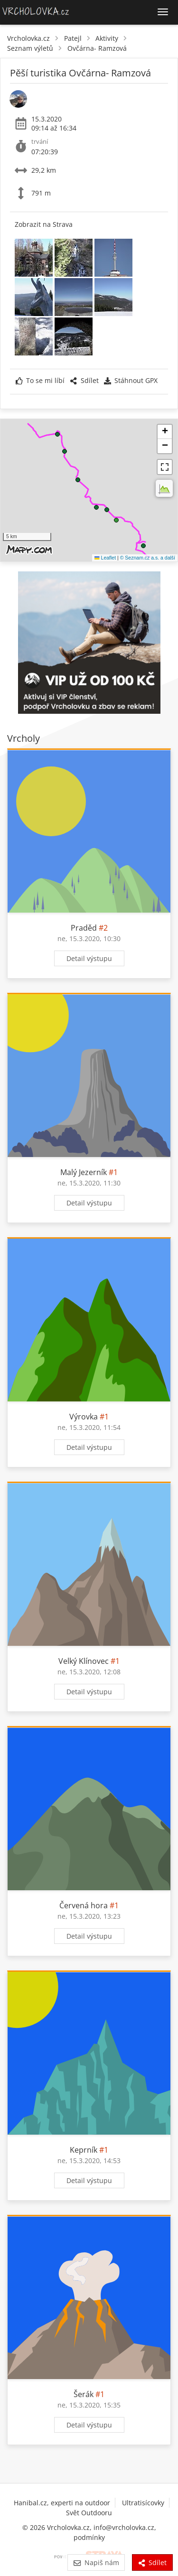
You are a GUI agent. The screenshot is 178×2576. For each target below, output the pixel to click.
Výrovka (83, 1416)
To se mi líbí (40, 380)
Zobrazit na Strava (44, 224)
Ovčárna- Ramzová (97, 48)
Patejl (73, 38)
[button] (143, 545)
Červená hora (83, 1905)
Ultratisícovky (143, 2502)
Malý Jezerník (83, 1172)
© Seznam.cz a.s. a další (147, 557)
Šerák (84, 2394)
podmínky (89, 2537)
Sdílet (84, 380)
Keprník (83, 2150)
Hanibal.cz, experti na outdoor (62, 2502)
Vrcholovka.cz (28, 38)
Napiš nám (96, 2562)
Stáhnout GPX (131, 380)
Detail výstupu (89, 958)
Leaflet (105, 557)
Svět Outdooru (89, 2512)
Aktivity (106, 38)
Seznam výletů (30, 48)
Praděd (84, 928)
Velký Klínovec (83, 1661)
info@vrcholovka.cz (124, 2527)
